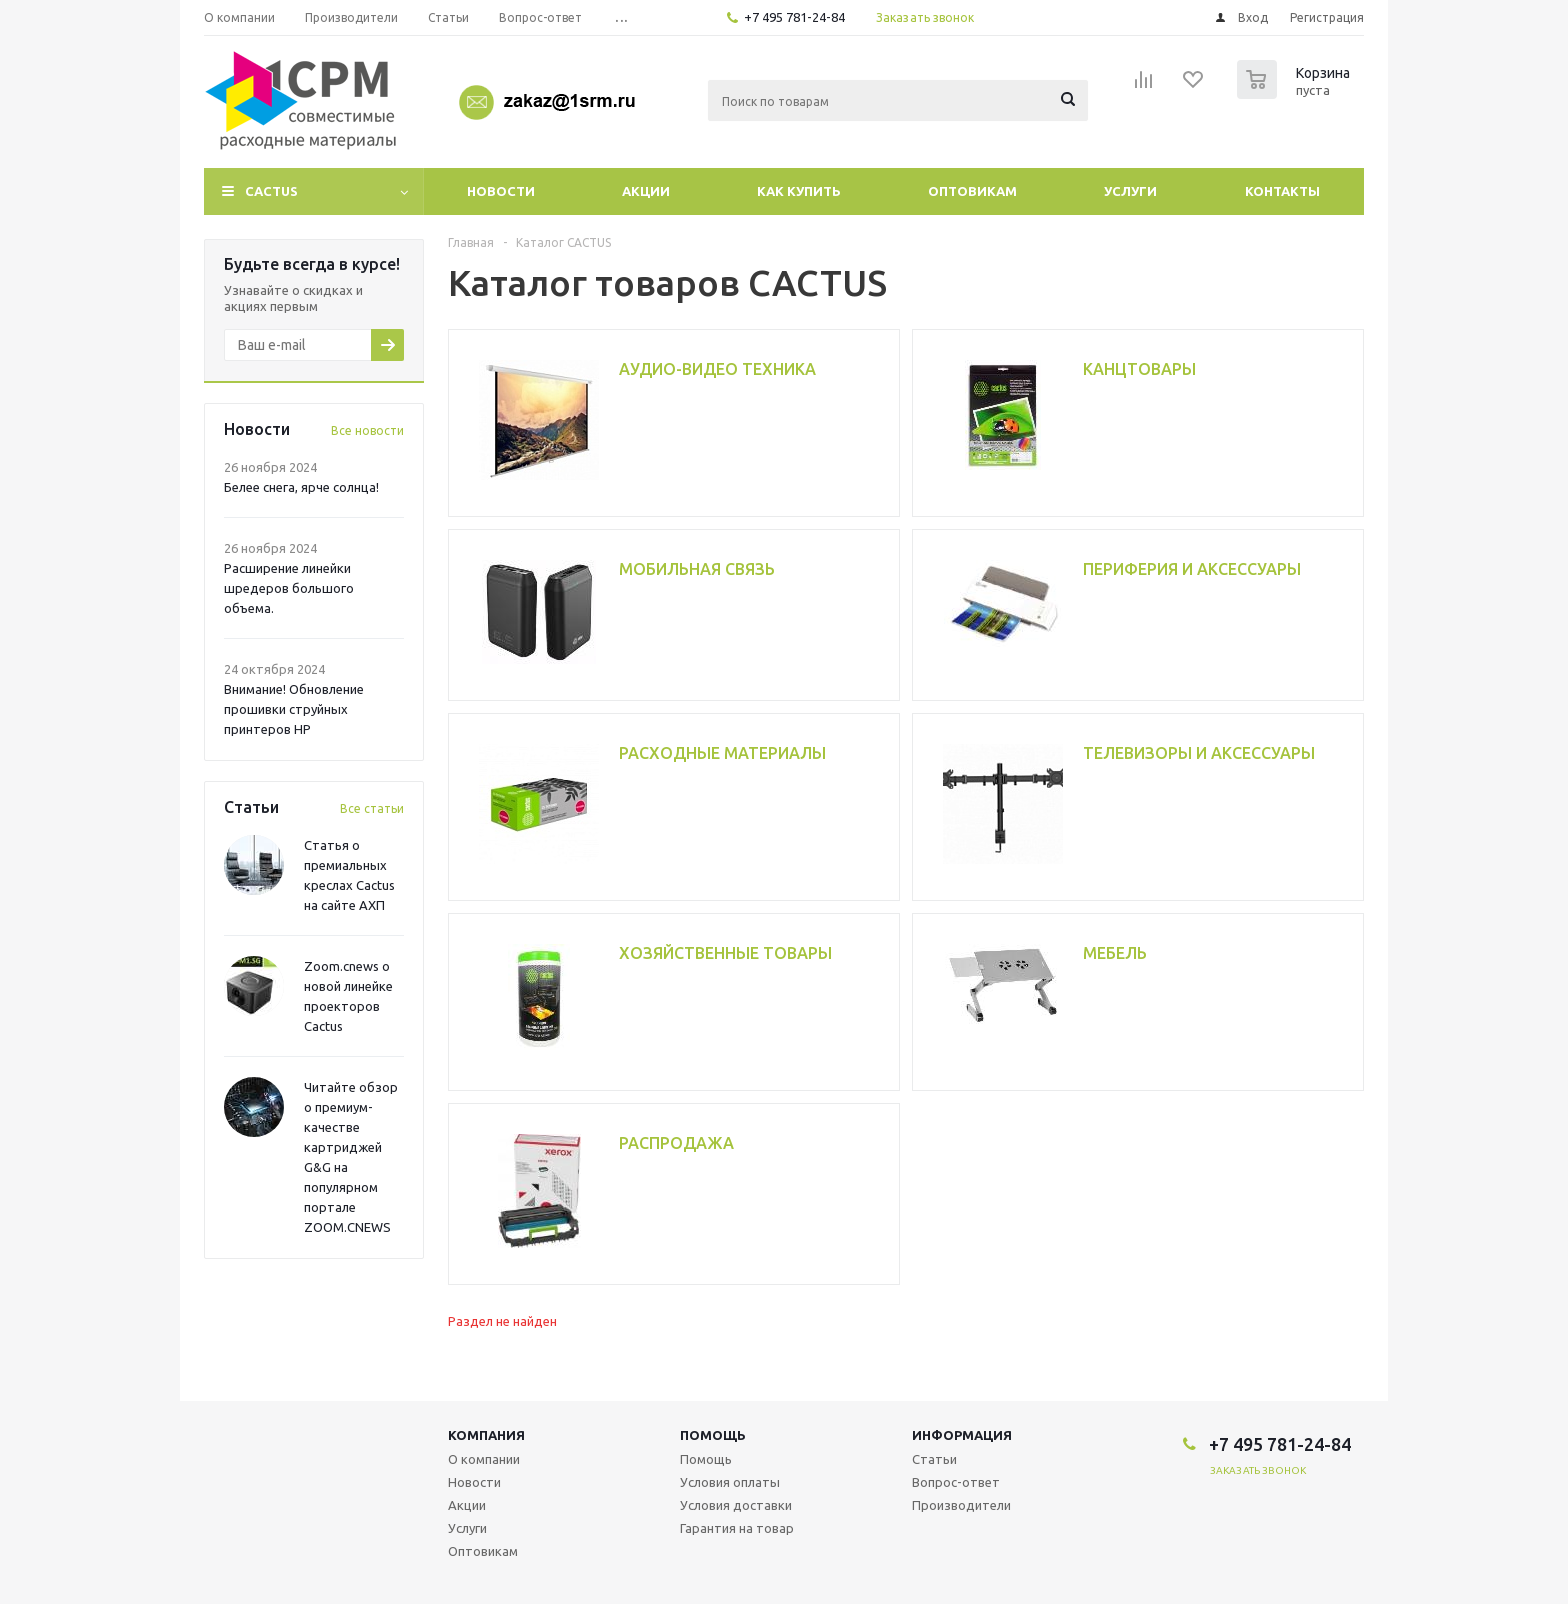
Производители (961, 1505)
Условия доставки (736, 1505)
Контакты (1282, 191)
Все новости (367, 430)
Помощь (713, 1435)
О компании (484, 1459)
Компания (486, 1435)
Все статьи (372, 808)
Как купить (799, 191)
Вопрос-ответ (956, 1482)
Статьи (934, 1459)
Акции (646, 191)
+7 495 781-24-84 (794, 17)
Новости (501, 191)
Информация (962, 1435)
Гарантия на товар (737, 1528)
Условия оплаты (730, 1482)
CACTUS (271, 191)
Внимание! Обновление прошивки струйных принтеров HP (294, 709)
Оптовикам (972, 191)
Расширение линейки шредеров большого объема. (289, 588)
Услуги (1130, 191)
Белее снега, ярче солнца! (301, 487)
